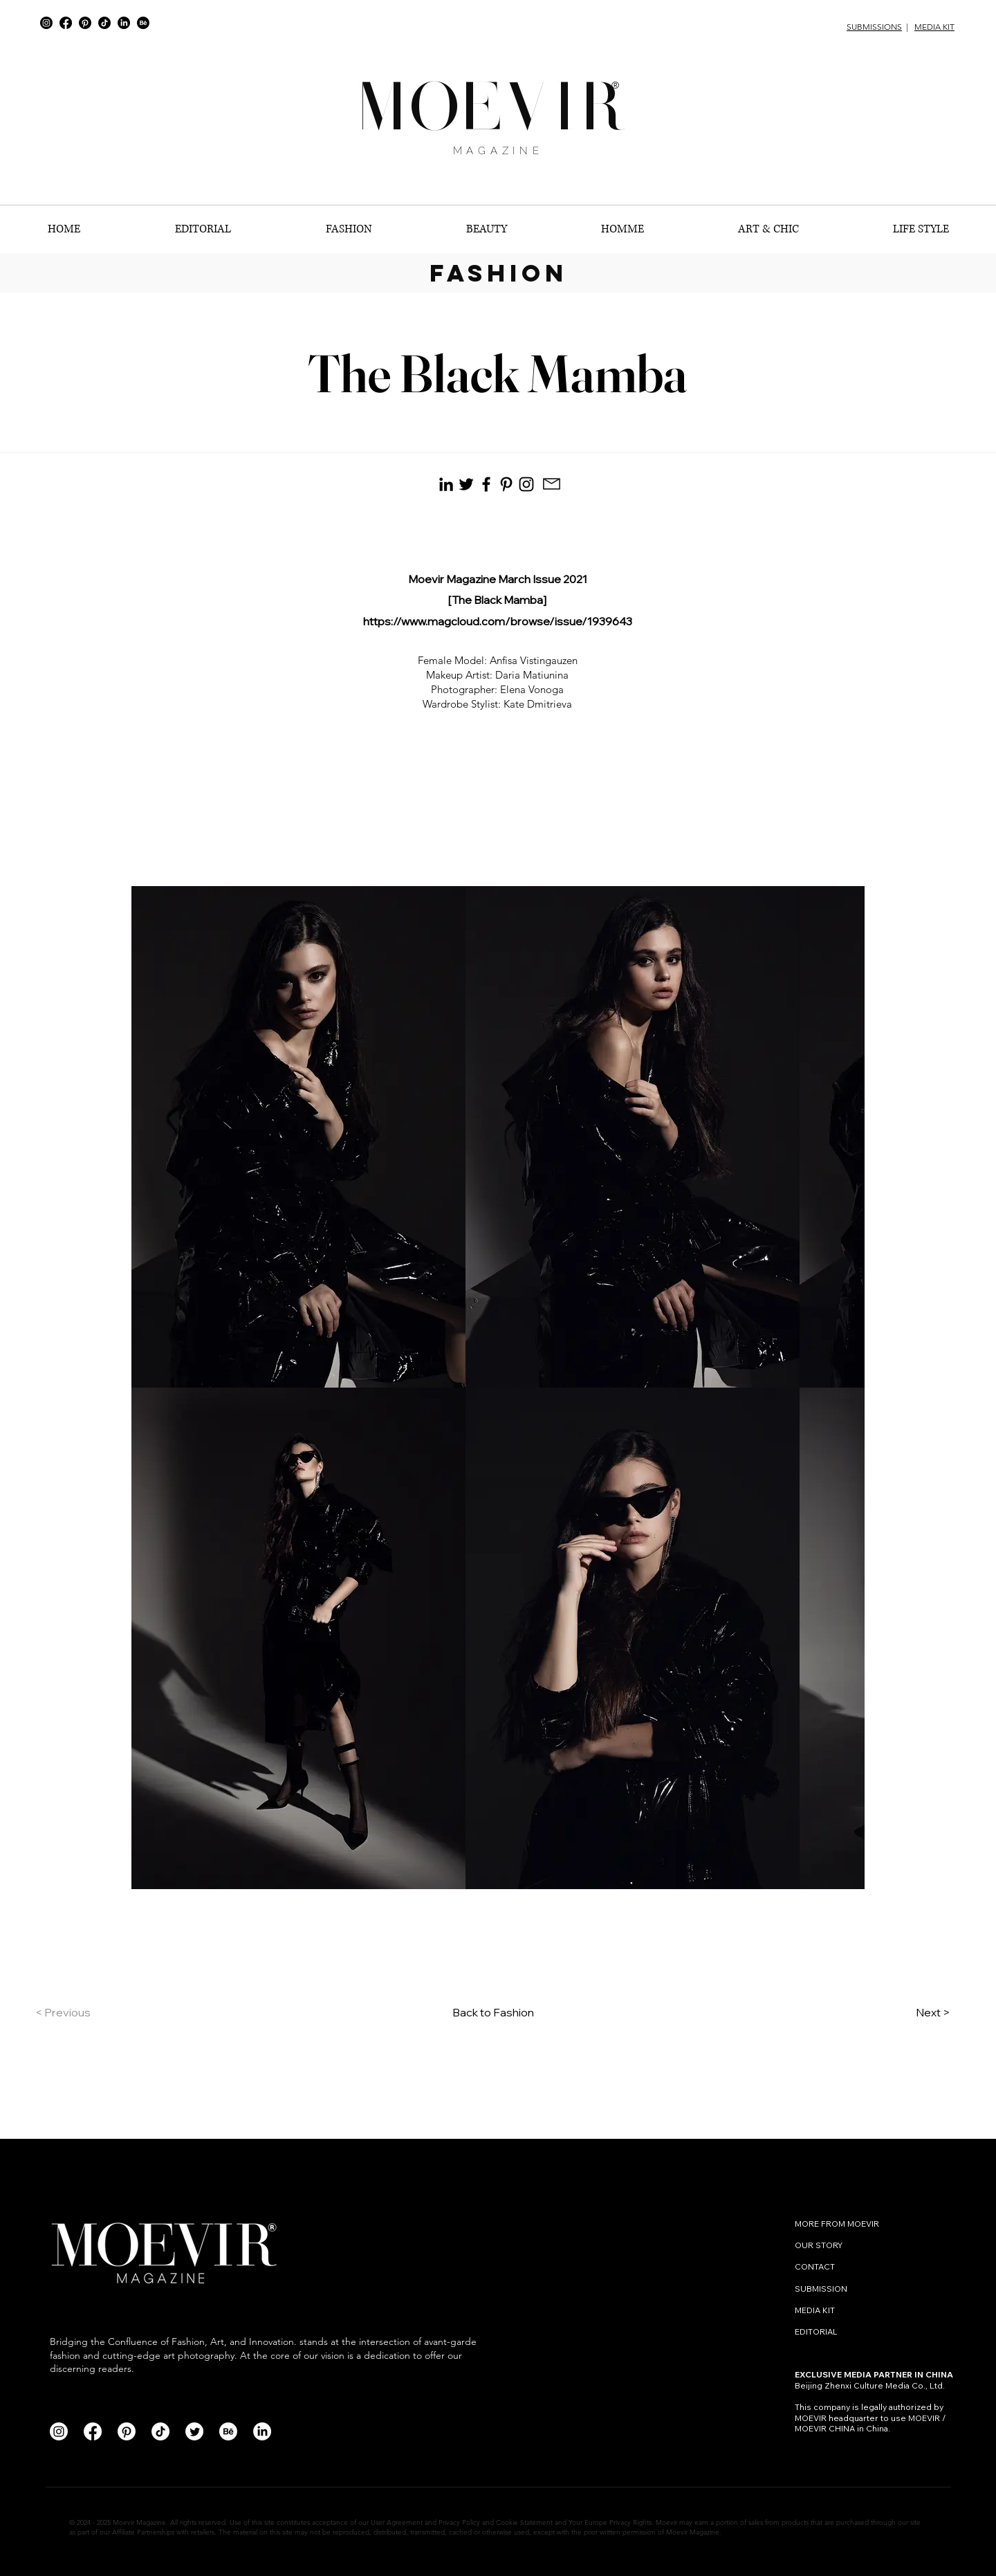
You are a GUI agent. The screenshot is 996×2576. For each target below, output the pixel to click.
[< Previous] (81, 2012)
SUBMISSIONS (874, 26)
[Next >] (915, 2012)
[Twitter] (194, 2431)
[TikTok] (104, 23)
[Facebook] (65, 23)
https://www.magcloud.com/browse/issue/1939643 (497, 621)
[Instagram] (46, 23)
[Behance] (143, 23)
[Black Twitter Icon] (466, 484)
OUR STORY (818, 2245)
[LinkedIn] (124, 23)
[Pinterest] (85, 23)
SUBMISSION (821, 2288)
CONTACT (816, 2266)
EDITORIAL (816, 2331)
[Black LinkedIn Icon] (446, 484)
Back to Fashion (493, 2012)
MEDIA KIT (934, 26)
